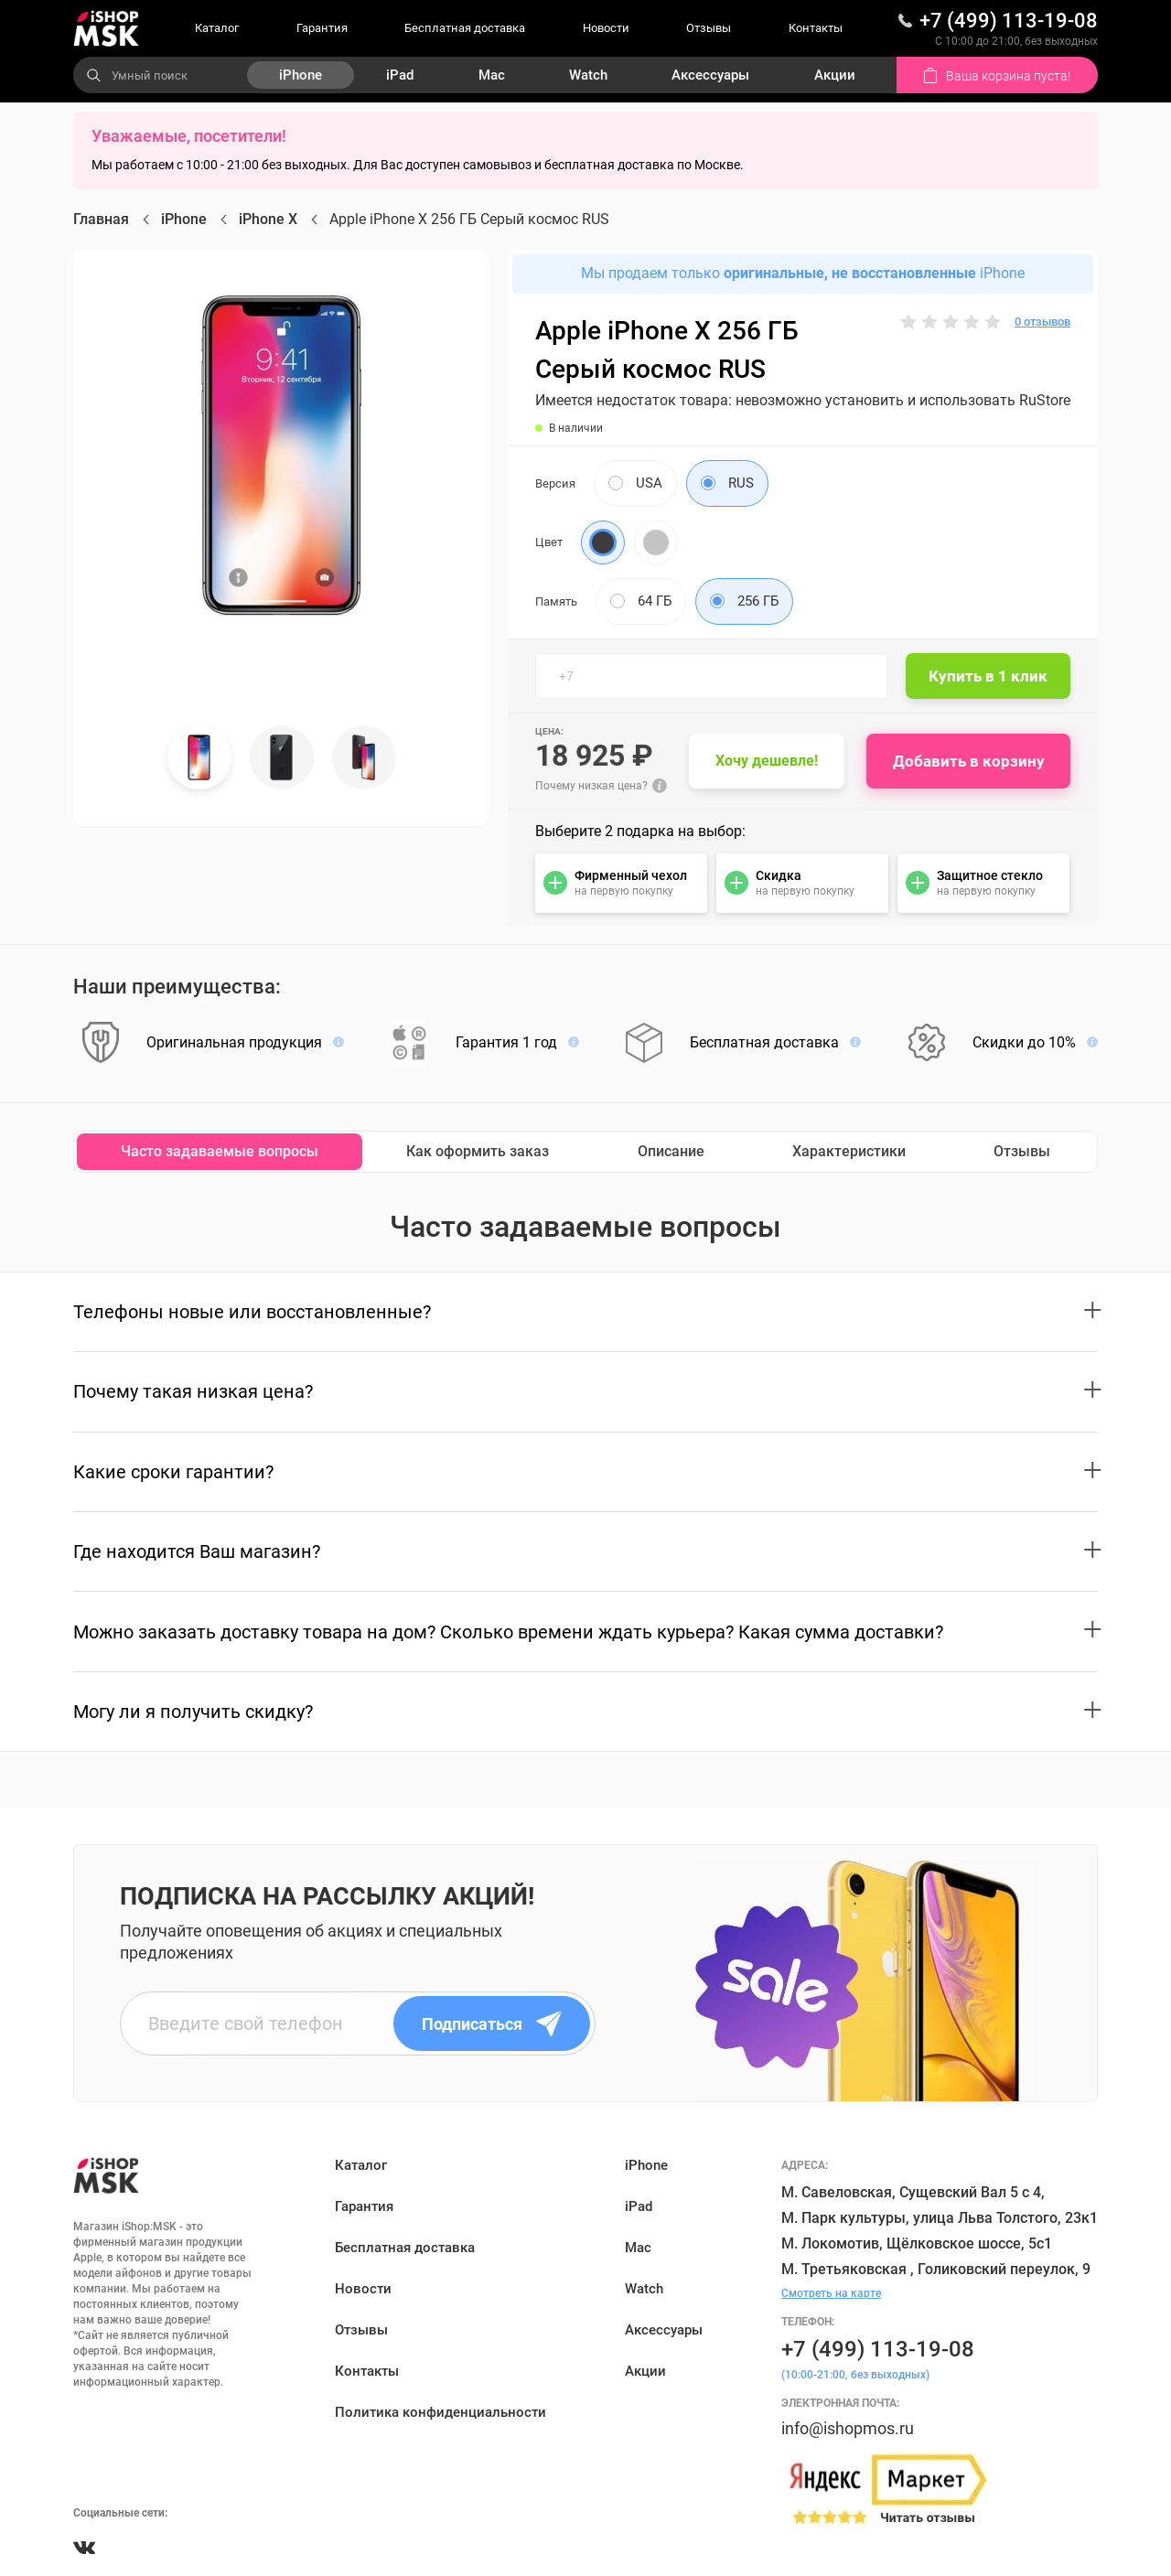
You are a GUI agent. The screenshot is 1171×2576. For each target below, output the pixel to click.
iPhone (300, 75)
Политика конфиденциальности (440, 2412)
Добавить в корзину (969, 761)
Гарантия (322, 28)
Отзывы (708, 28)
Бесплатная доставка (464, 28)
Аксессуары (710, 75)
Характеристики (849, 1151)
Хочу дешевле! (766, 760)
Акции (834, 75)
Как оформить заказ (477, 1151)
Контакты (816, 28)
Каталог (217, 28)
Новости (606, 28)
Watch (588, 75)
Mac (491, 75)
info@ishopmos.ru (847, 2428)
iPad (400, 75)
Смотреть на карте (831, 2293)
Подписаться (492, 2023)
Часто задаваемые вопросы (219, 1151)
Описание (671, 1151)
